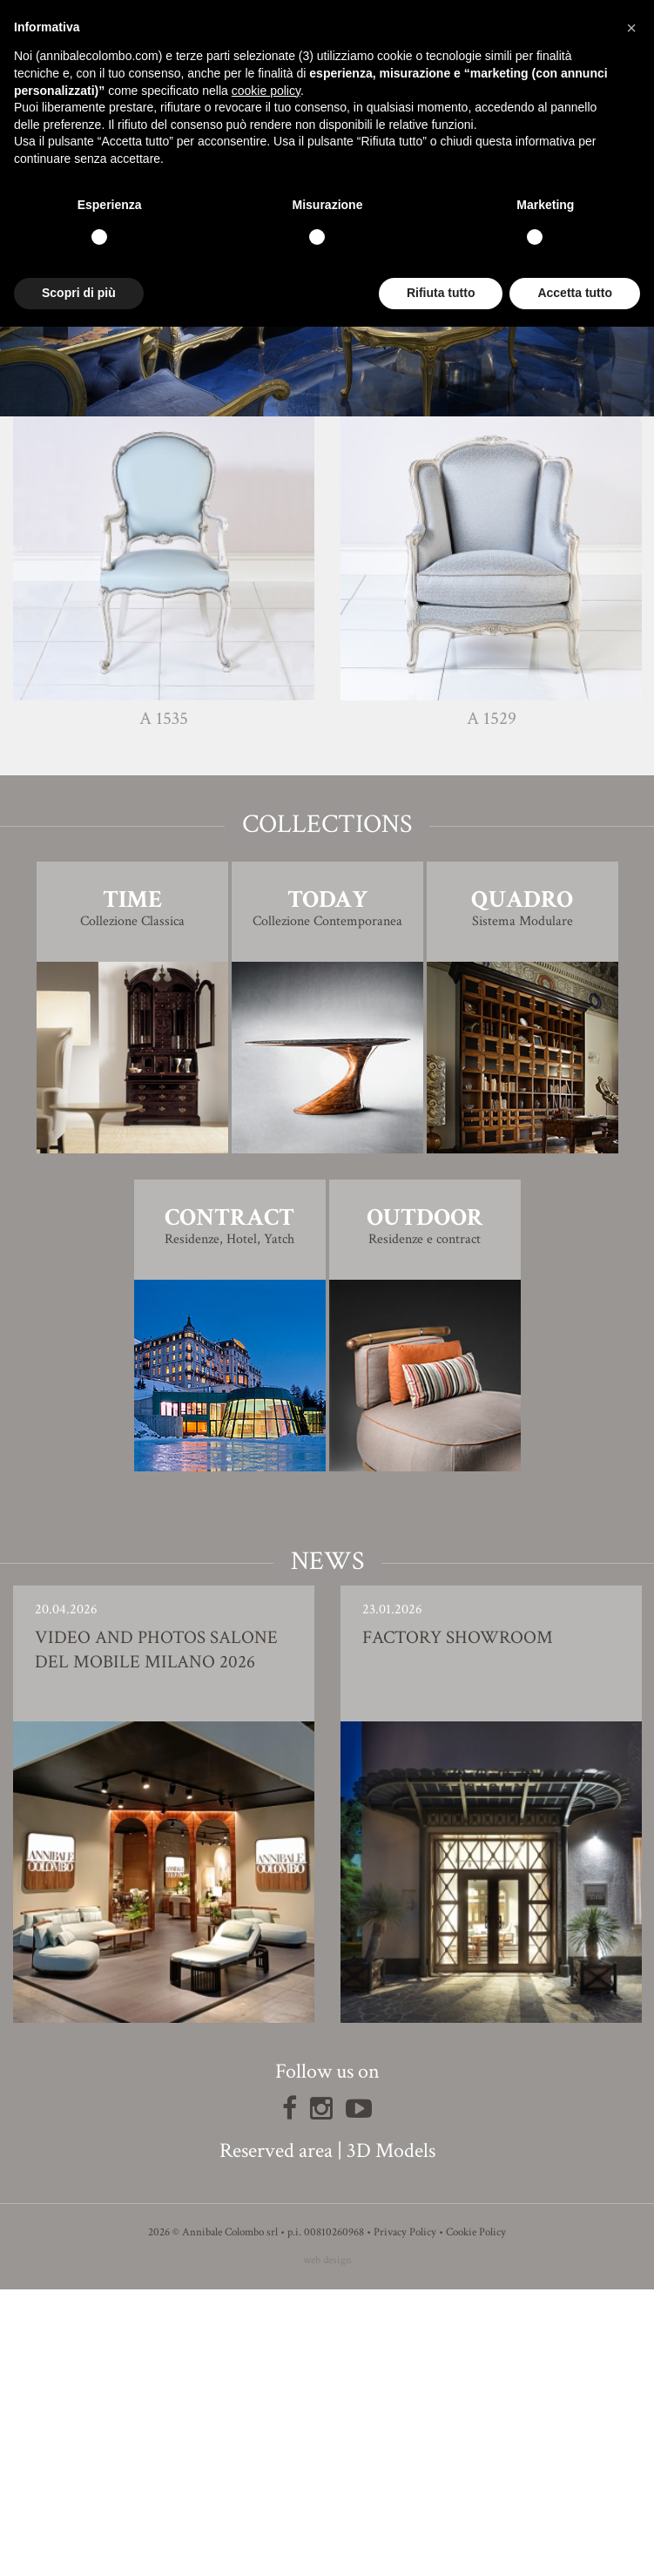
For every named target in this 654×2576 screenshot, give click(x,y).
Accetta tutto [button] (574, 293)
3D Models (391, 2437)
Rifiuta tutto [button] (441, 293)
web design (327, 2546)
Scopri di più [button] (79, 293)
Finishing (327, 555)
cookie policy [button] (266, 91)
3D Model (327, 604)
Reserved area (276, 2437)
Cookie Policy (476, 2519)
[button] (631, 28)
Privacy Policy (405, 2519)
